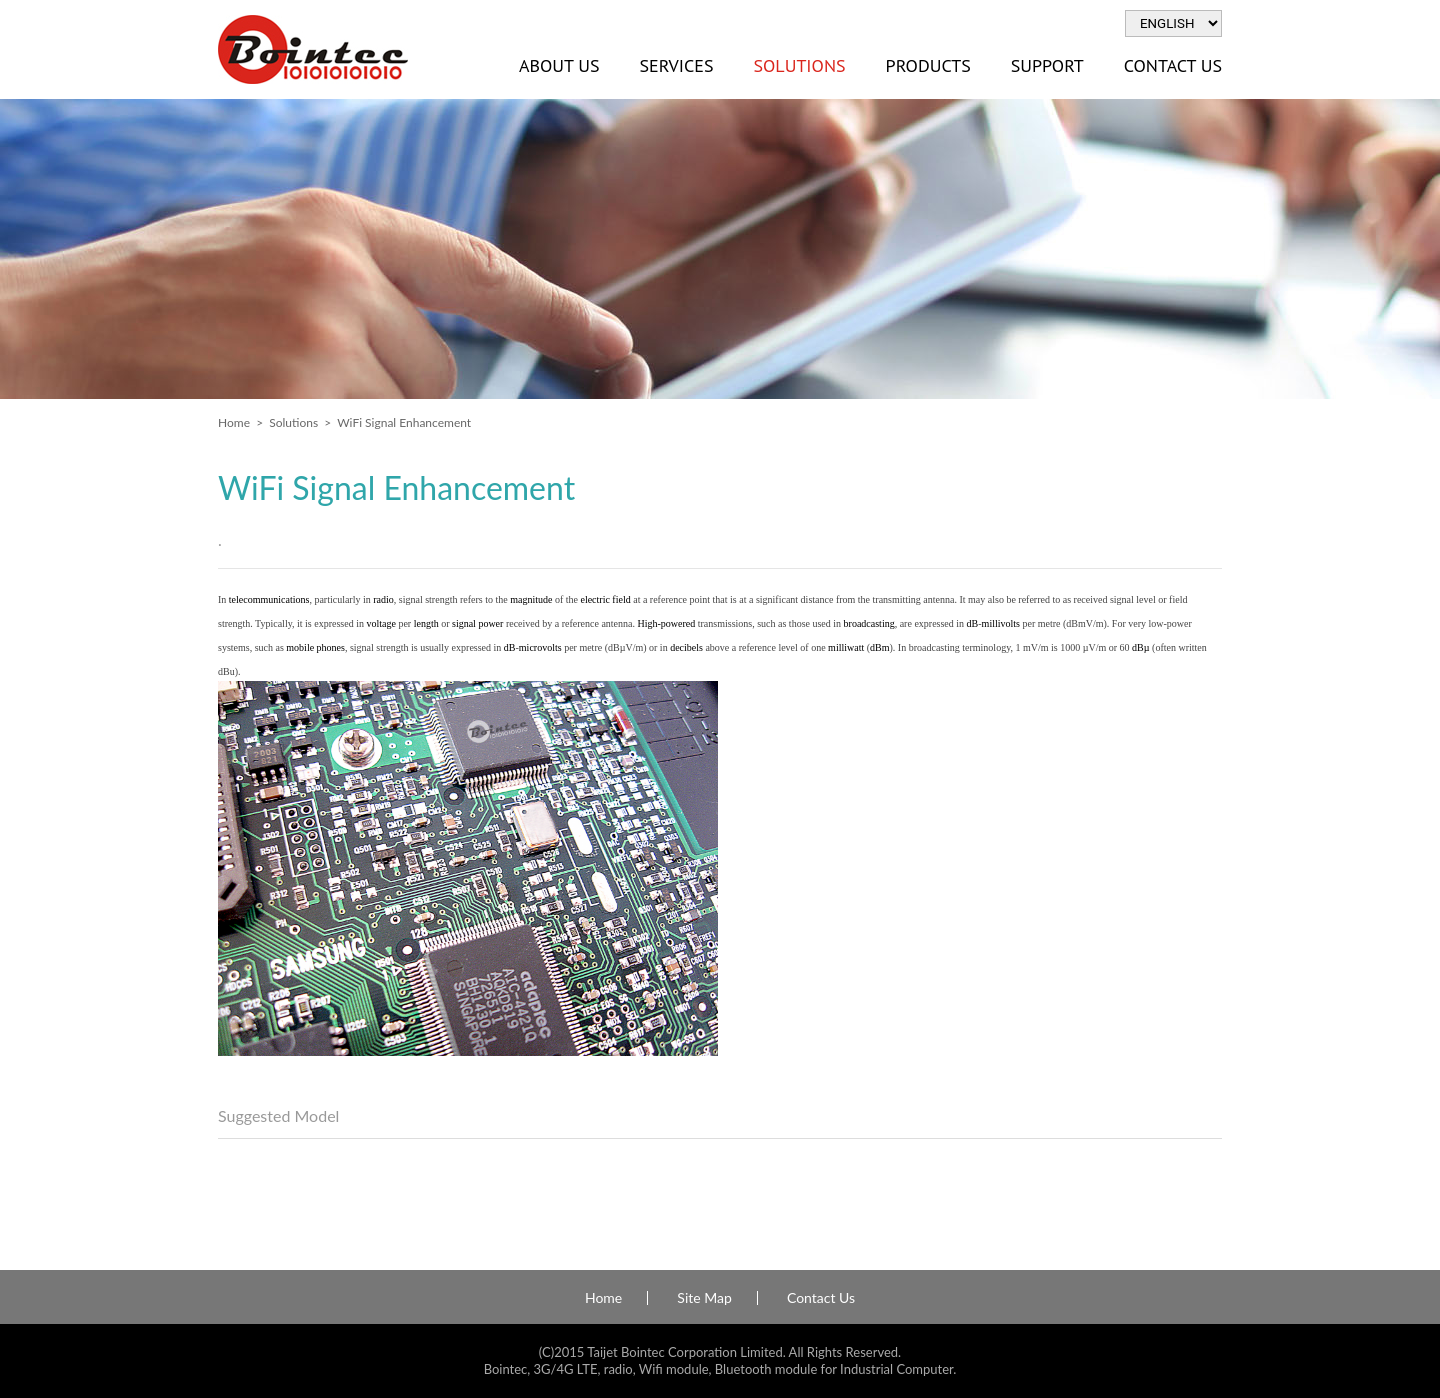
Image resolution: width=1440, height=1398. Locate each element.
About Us (559, 65)
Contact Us (1173, 65)
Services (676, 65)
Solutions (799, 65)
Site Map (704, 1298)
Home (234, 422)
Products (928, 65)
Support (1047, 65)
